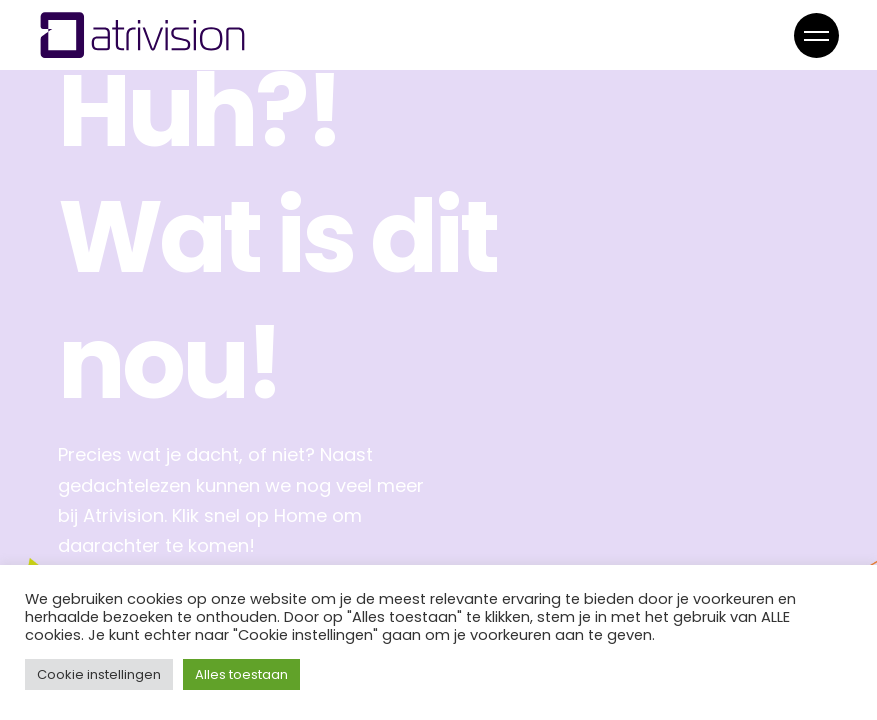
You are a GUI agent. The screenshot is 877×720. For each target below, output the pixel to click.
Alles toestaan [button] (241, 674)
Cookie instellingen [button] (99, 674)
